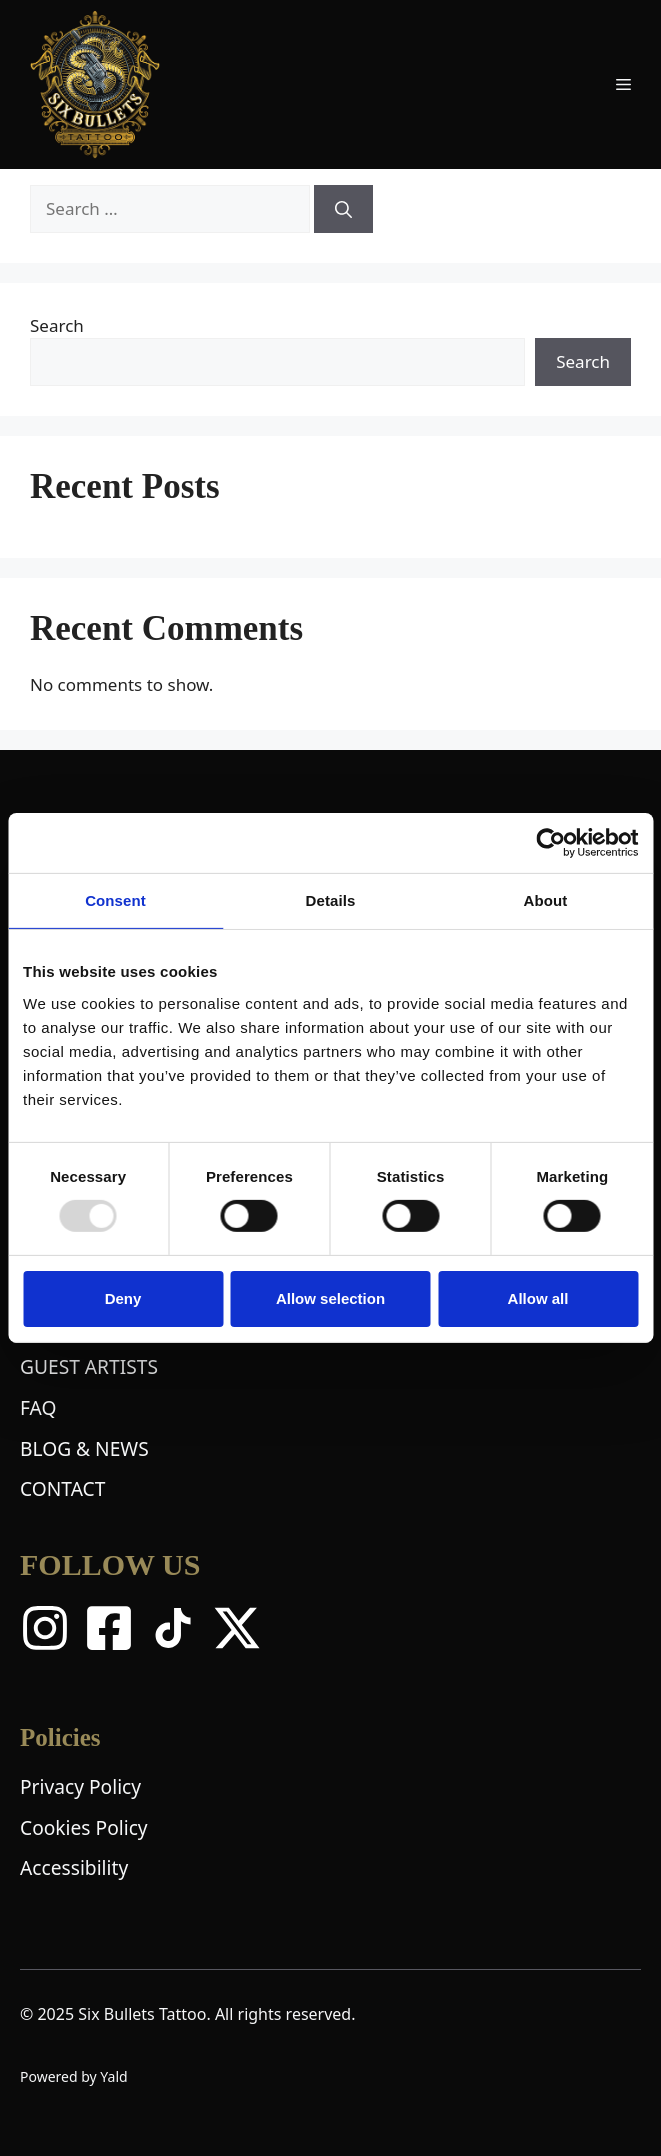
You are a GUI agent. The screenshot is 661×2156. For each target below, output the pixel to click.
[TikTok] (173, 1628)
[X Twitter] (237, 1628)
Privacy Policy (80, 1786)
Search (57, 325)
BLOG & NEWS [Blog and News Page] (84, 1448)
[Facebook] (109, 1628)
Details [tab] (331, 900)
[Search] (343, 209)
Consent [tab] (115, 900)
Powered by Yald (74, 2076)
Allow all (538, 1298)
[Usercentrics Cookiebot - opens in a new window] (550, 843)
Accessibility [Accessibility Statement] (74, 1867)
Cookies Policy (84, 1827)
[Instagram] (45, 1628)
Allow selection (330, 1298)
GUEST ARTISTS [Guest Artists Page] (89, 1366)
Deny (123, 1298)
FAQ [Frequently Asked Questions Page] (38, 1407)
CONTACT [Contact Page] (62, 1488)
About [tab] (546, 900)
